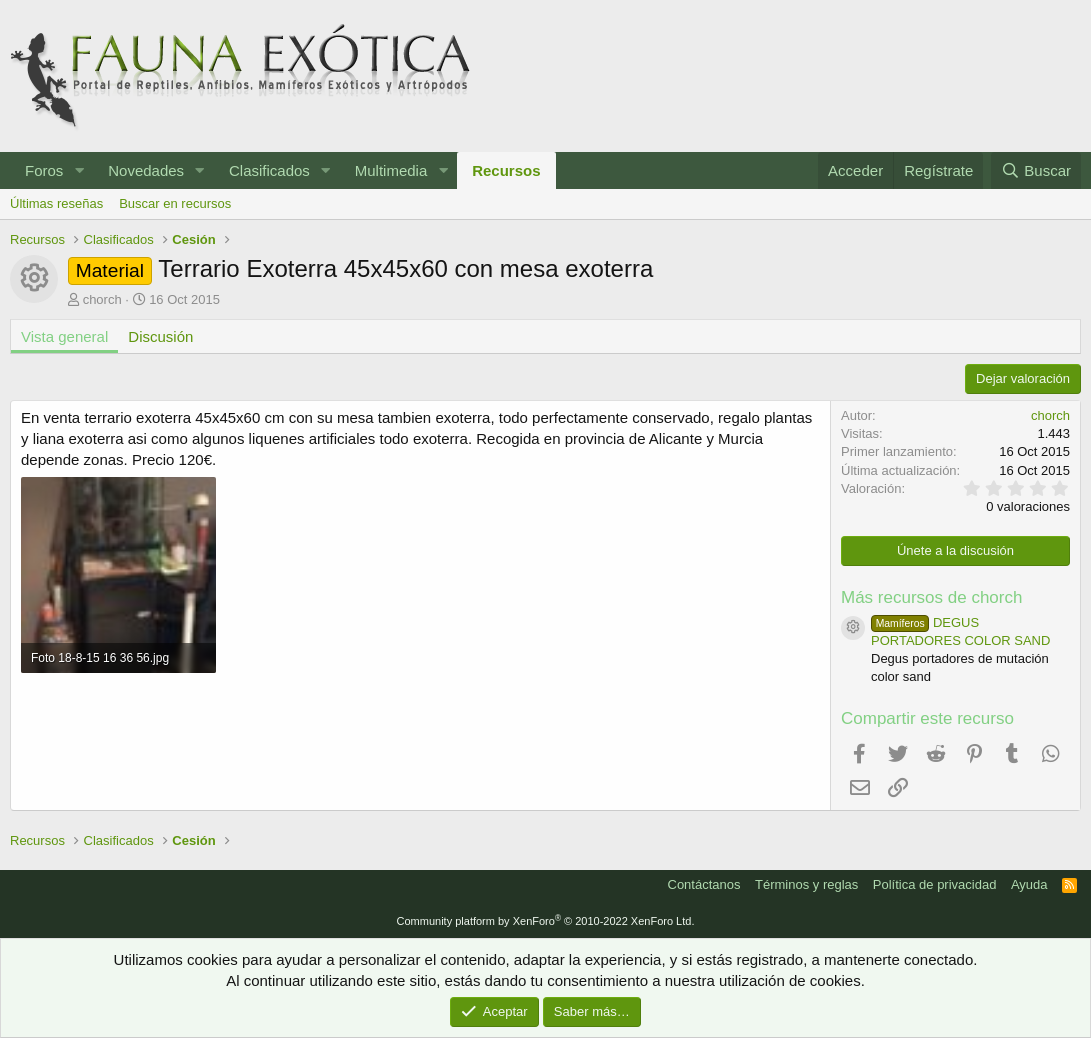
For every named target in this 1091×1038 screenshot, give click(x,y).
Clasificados (269, 170)
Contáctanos (704, 884)
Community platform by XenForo (546, 921)
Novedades (146, 170)
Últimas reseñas (56, 203)
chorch (102, 299)
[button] (79, 170)
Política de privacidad (935, 884)
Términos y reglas (806, 884)
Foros (44, 170)
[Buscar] (1036, 170)
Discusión (160, 336)
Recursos (506, 170)
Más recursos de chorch (931, 597)
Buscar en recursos (175, 203)
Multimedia (391, 170)
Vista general (64, 336)
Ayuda (1029, 884)
